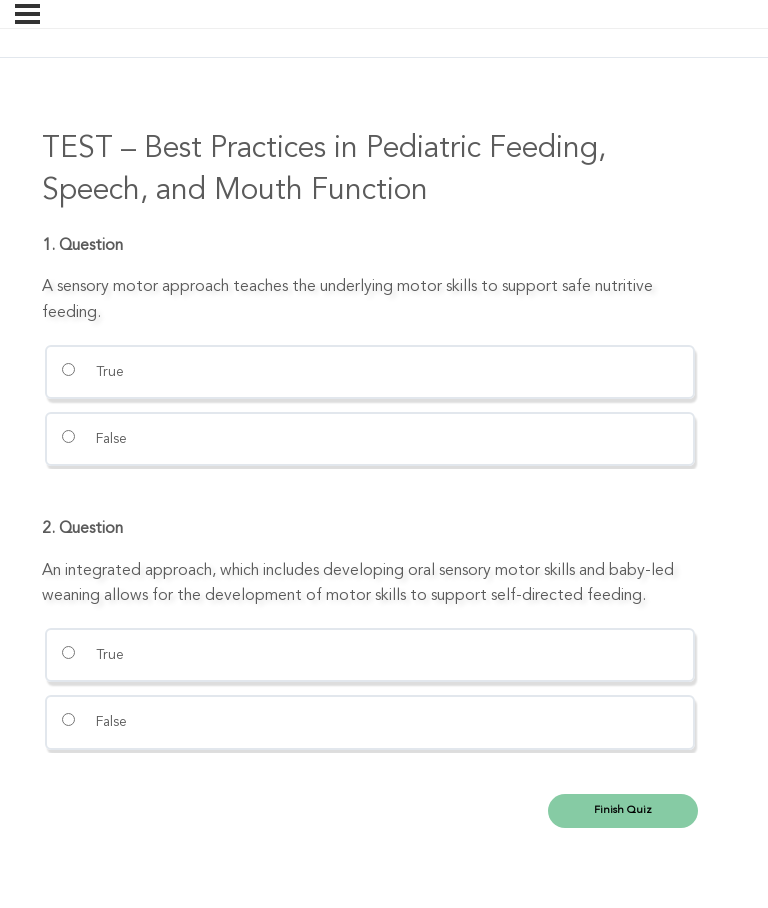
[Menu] (27, 14)
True (92, 371)
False (94, 438)
